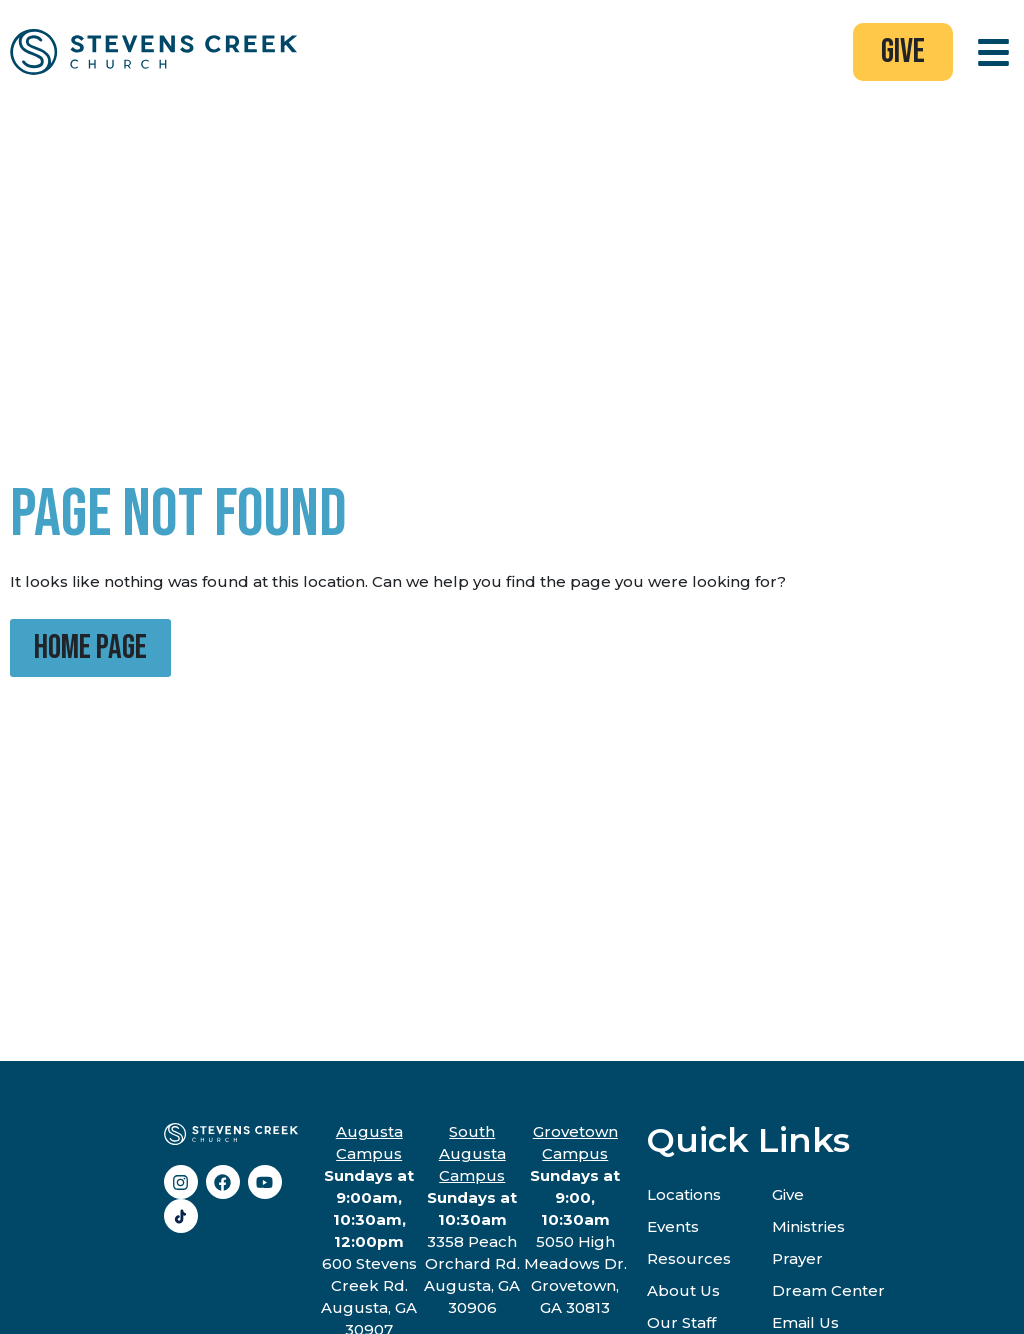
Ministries (808, 1226)
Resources (689, 1258)
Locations (684, 1194)
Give (788, 1194)
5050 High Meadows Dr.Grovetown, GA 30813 (575, 1219)
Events (673, 1226)
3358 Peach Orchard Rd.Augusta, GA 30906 (472, 1219)
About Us (683, 1290)
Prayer (797, 1258)
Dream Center (828, 1290)
